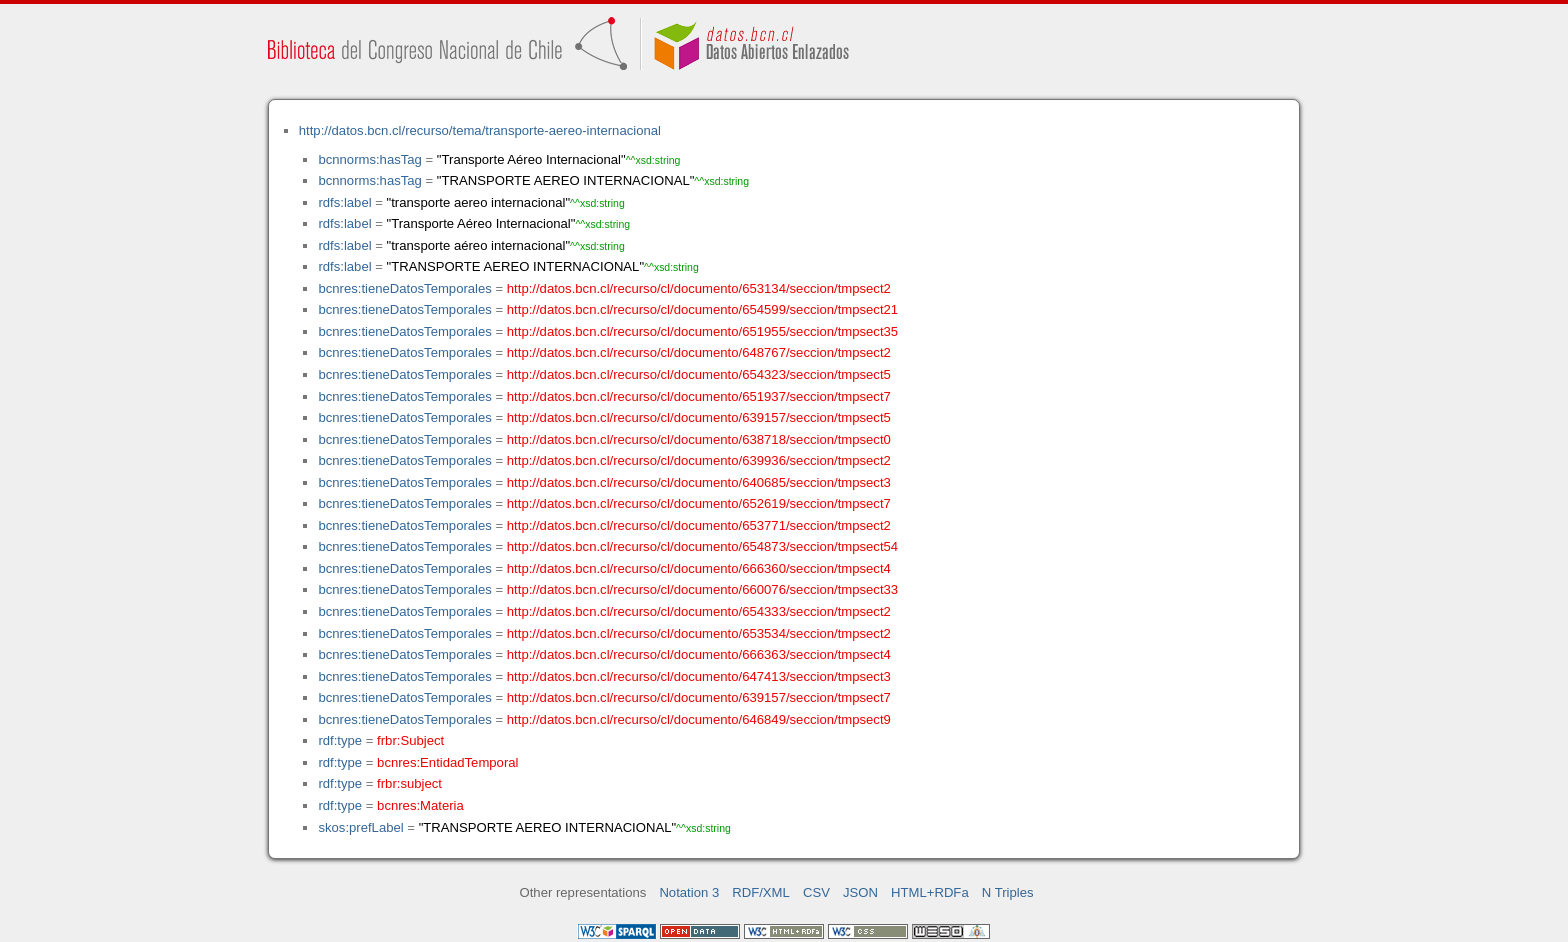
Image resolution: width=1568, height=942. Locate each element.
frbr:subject (409, 783)
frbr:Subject (410, 740)
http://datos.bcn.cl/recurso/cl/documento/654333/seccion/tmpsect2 (699, 611)
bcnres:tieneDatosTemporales (404, 288)
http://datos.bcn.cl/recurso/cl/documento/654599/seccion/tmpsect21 (702, 309)
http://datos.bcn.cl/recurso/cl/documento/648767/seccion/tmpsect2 (699, 352)
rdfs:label (344, 202)
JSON (860, 892)
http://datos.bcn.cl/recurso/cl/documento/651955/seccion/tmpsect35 (702, 331)
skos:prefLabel (360, 827)
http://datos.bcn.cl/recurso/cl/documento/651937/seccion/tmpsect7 (699, 396)
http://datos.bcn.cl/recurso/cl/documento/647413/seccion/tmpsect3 (699, 676)
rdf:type (340, 740)
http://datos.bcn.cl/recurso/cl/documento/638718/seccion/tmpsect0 (699, 439)
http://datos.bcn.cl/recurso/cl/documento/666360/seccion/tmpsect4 (699, 568)
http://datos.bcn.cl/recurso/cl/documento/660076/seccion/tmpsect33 (702, 589)
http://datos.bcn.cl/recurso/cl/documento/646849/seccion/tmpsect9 (699, 719)
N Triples (1008, 892)
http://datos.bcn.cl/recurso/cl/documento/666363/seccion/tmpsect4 (699, 654)
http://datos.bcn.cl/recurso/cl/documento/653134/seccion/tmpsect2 (699, 288)
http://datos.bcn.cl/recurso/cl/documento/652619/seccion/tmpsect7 (699, 503)
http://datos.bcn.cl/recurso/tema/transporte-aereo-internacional (480, 130)
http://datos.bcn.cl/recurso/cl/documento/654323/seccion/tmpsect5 (699, 374)
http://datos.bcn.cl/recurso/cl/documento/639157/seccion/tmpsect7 (699, 697)
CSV (816, 892)
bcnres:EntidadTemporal (447, 762)
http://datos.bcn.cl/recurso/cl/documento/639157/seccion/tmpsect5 (699, 417)
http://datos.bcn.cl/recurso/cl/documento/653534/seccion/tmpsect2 (699, 633)
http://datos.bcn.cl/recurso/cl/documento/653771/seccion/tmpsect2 (699, 525)
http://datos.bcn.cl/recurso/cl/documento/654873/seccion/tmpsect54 (702, 546)
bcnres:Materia (420, 805)
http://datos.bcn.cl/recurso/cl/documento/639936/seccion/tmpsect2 (699, 460)
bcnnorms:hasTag (369, 159)
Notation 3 (689, 892)
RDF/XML (761, 892)
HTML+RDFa (930, 892)
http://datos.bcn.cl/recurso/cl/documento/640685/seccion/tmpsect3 (699, 482)
